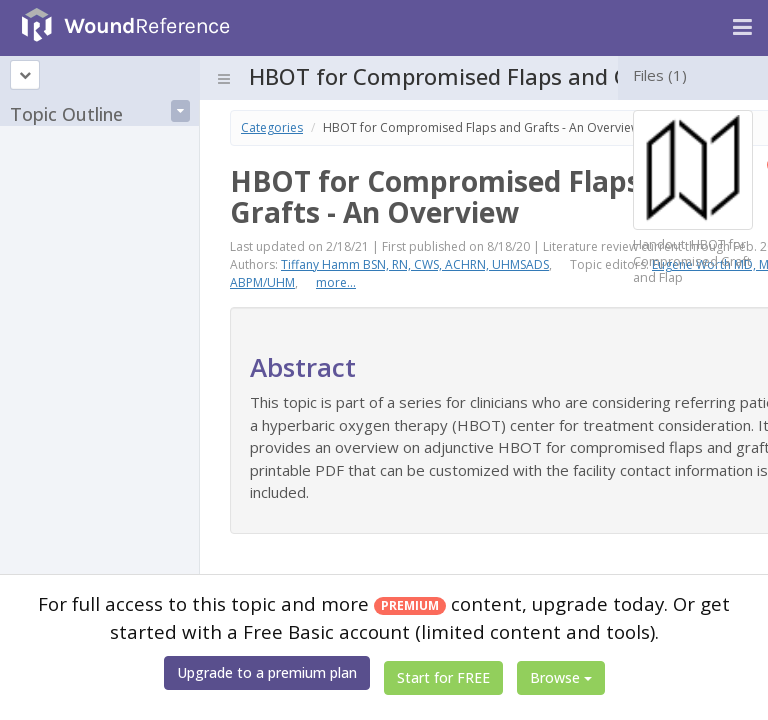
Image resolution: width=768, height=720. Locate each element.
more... (336, 282)
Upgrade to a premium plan (267, 672)
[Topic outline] (25, 75)
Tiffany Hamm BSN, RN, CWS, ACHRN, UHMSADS (415, 264)
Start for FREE (443, 677)
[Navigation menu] (742, 28)
